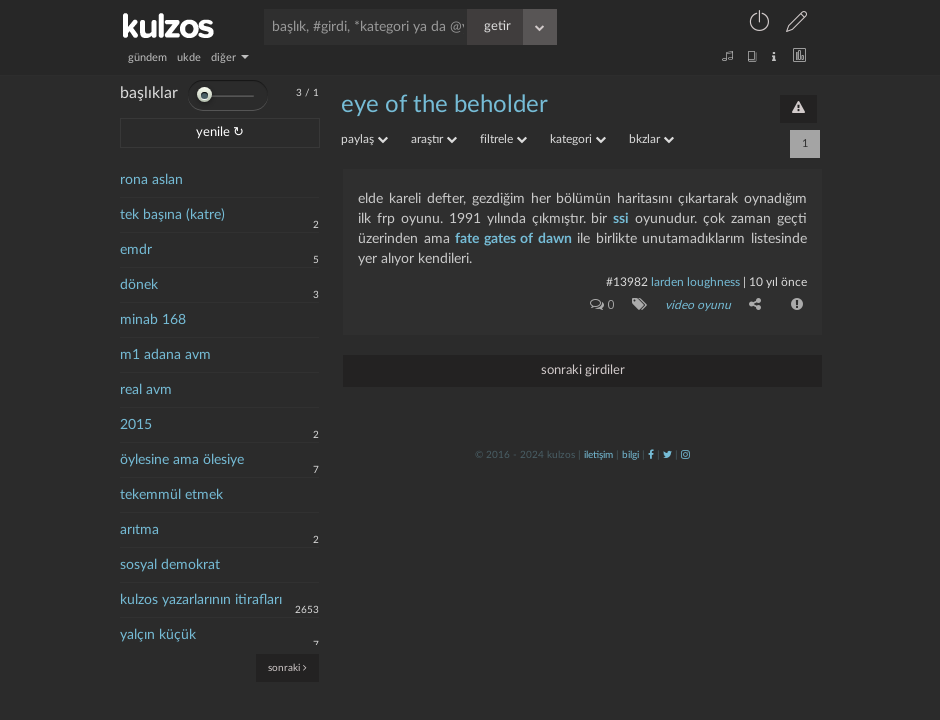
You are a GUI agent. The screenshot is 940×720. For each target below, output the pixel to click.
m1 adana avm (165, 355)
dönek (139, 285)
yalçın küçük (158, 635)
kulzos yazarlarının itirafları (201, 600)
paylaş (364, 139)
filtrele (503, 139)
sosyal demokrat (170, 565)
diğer (230, 57)
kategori (578, 139)
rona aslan (151, 180)
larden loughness (695, 282)
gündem (147, 57)
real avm (146, 390)
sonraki (287, 667)
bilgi (630, 455)
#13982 (627, 282)
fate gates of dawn (513, 239)
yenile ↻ (220, 132)
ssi (621, 219)
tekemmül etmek (171, 495)
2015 (136, 425)
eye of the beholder (444, 105)
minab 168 (153, 320)
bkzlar (651, 139)
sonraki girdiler (583, 370)
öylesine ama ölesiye (182, 460)
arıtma (139, 530)
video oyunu (698, 305)
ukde (189, 57)
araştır (434, 139)
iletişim (598, 455)
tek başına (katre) (172, 215)
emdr (136, 250)
